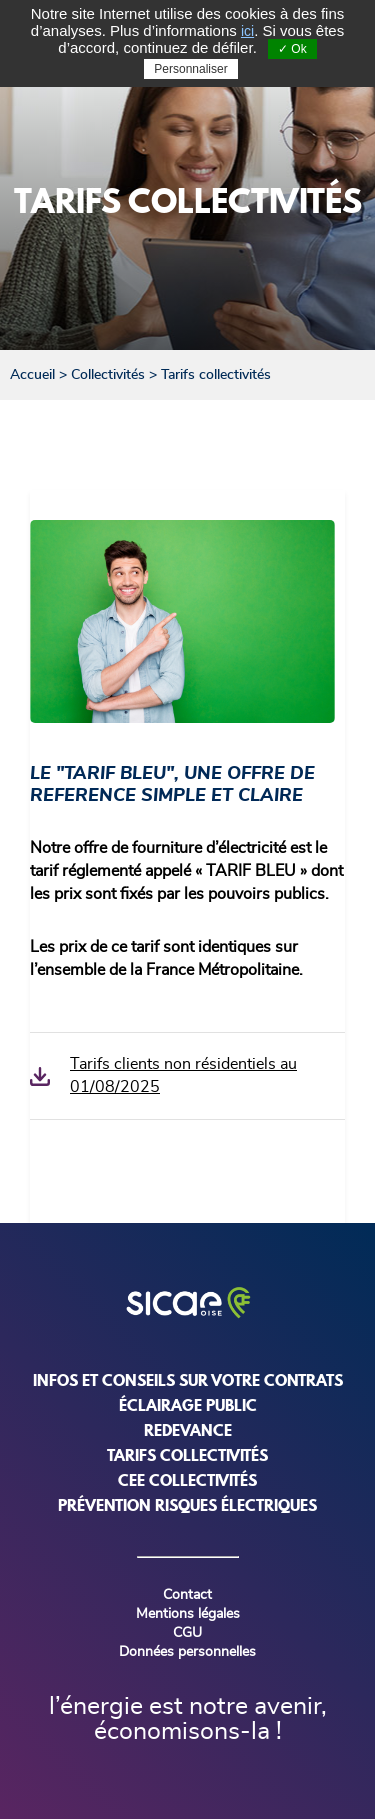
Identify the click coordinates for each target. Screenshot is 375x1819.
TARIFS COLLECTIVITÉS (187, 1455)
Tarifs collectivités (216, 375)
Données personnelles (187, 1652)
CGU (187, 1633)
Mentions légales (188, 1614)
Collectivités (108, 375)
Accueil (32, 375)
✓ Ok (292, 49)
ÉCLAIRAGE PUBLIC (188, 1405)
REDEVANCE (188, 1430)
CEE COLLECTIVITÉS (187, 1480)
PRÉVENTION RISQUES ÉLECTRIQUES (187, 1505)
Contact (187, 1595)
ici (247, 31)
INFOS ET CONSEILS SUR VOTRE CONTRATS (188, 1380)
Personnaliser (190, 69)
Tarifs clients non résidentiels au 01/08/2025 (183, 1075)
